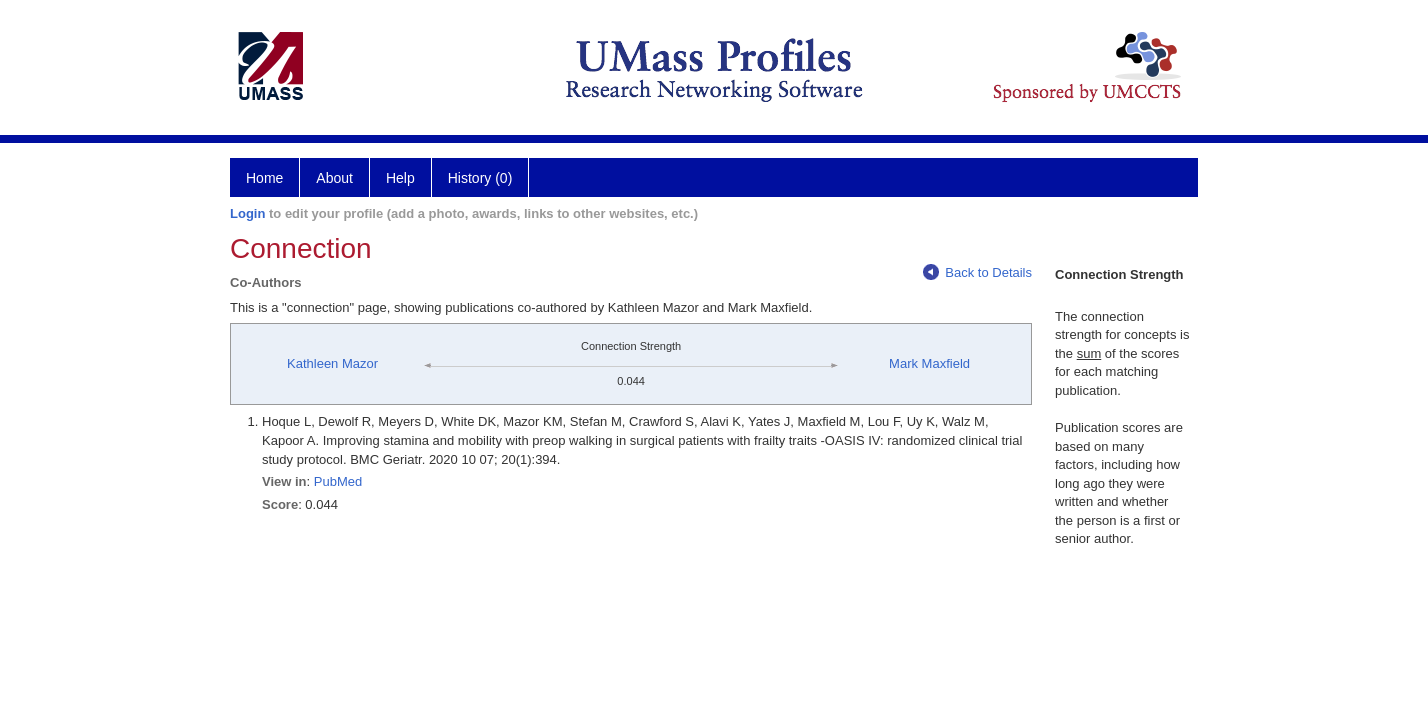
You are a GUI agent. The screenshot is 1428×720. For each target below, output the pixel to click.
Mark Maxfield (929, 363)
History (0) (480, 178)
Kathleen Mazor (332, 363)
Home (264, 178)
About (334, 178)
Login (247, 213)
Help (400, 178)
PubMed (338, 481)
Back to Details (977, 272)
